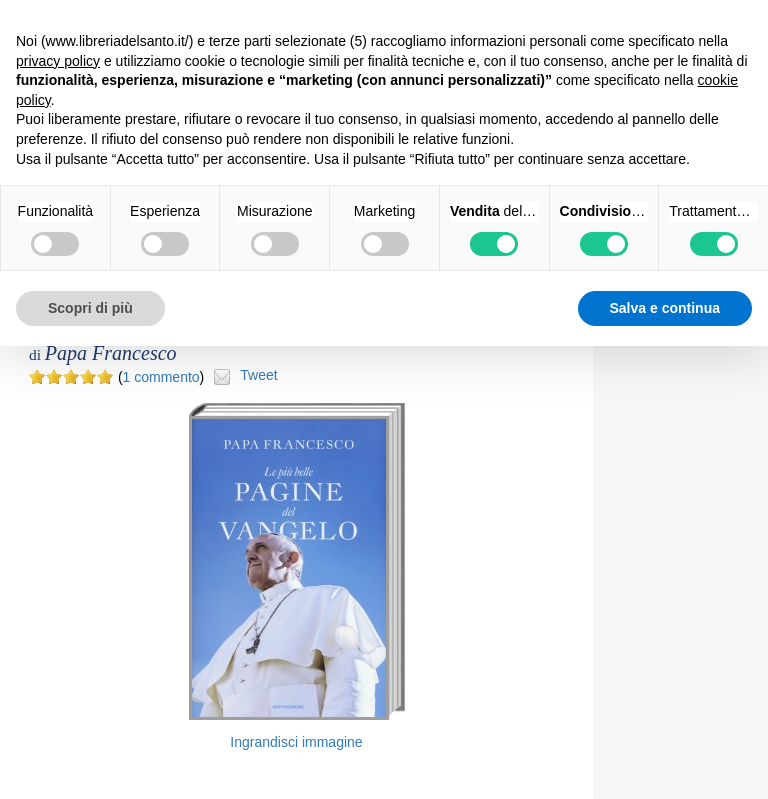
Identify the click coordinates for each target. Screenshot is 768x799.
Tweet (258, 375)
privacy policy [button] (58, 61)
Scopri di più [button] (90, 308)
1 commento (161, 377)
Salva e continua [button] (665, 308)
